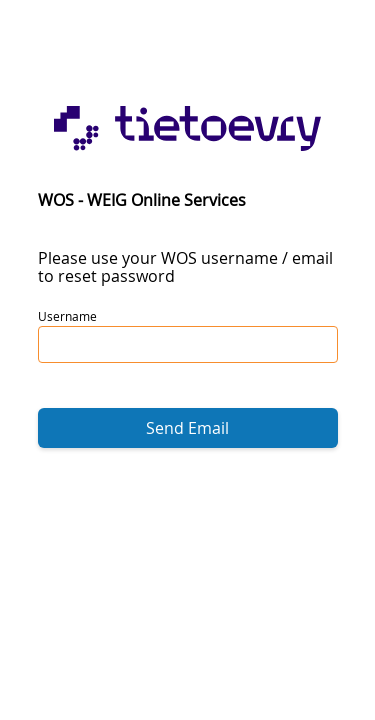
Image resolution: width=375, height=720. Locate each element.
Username (67, 316)
